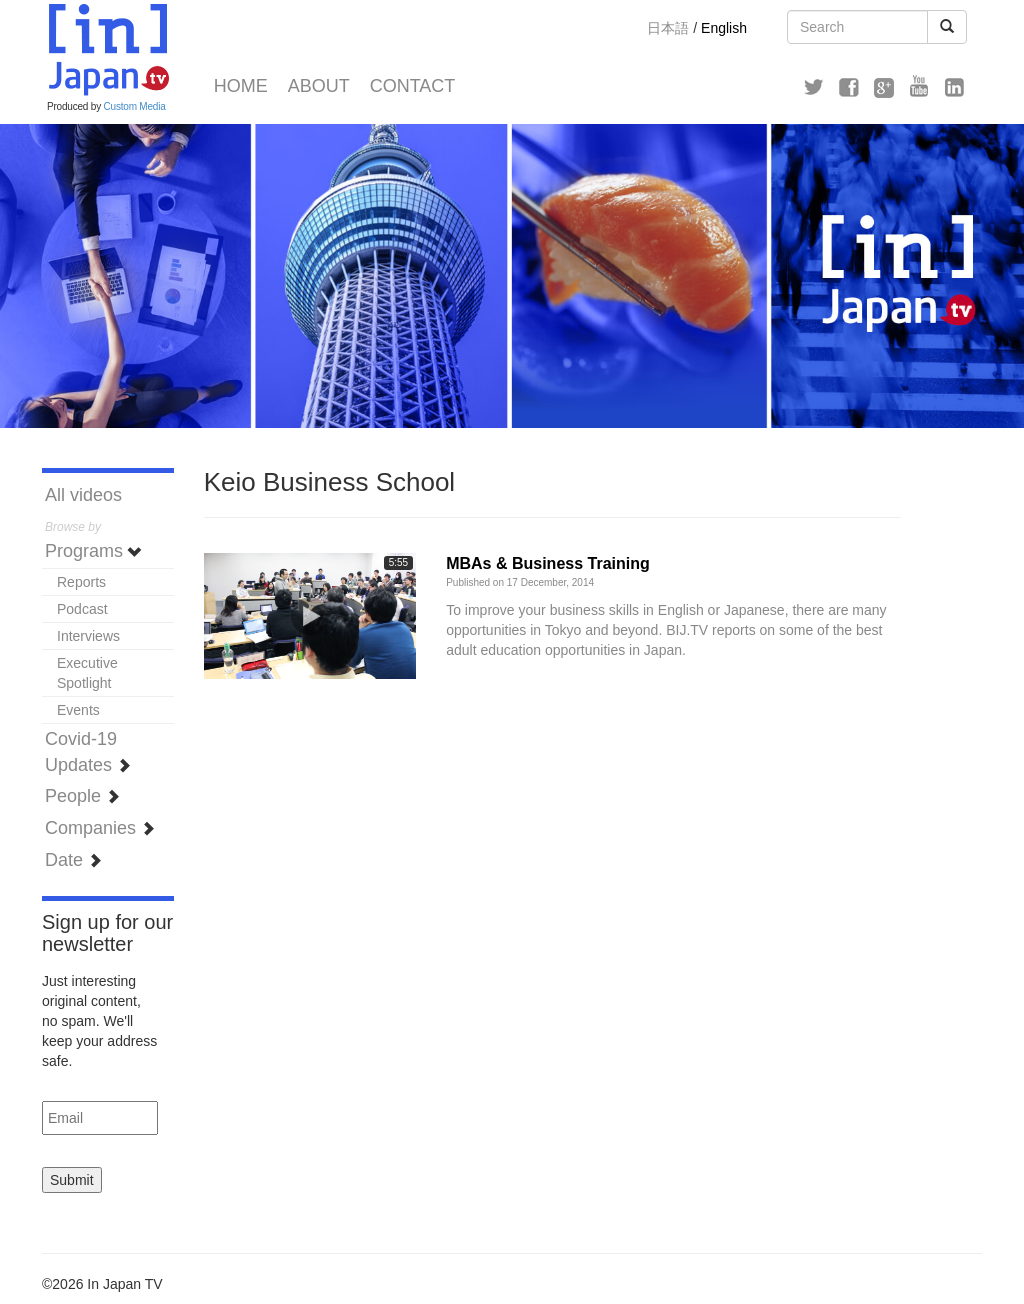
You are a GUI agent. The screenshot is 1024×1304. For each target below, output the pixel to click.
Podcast (82, 609)
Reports (81, 582)
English (724, 28)
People (82, 796)
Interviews (88, 636)
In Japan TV (107, 50)
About (319, 86)
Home (241, 86)
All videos (83, 495)
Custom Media (135, 106)
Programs (93, 551)
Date (73, 860)
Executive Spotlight (87, 673)
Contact (413, 86)
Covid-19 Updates (88, 752)
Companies (100, 828)
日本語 (668, 28)
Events (78, 710)
